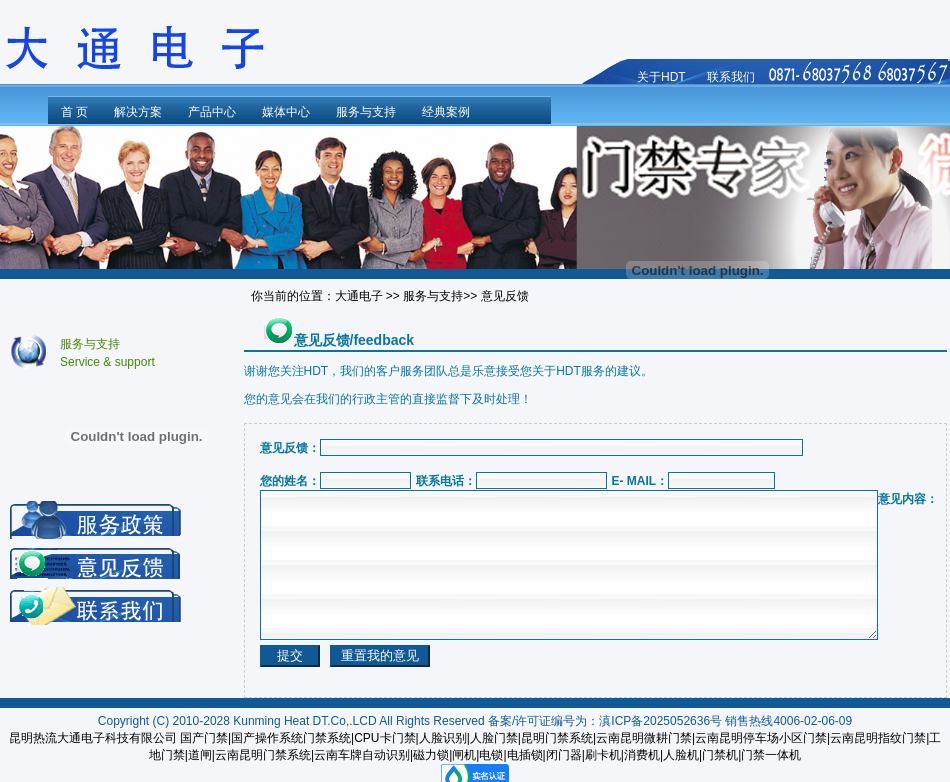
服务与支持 (366, 112)
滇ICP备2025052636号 (660, 721)
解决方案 (138, 112)
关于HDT (661, 77)
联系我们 (731, 77)
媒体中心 (286, 112)
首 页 (74, 112)
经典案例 (446, 112)
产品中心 (212, 112)
